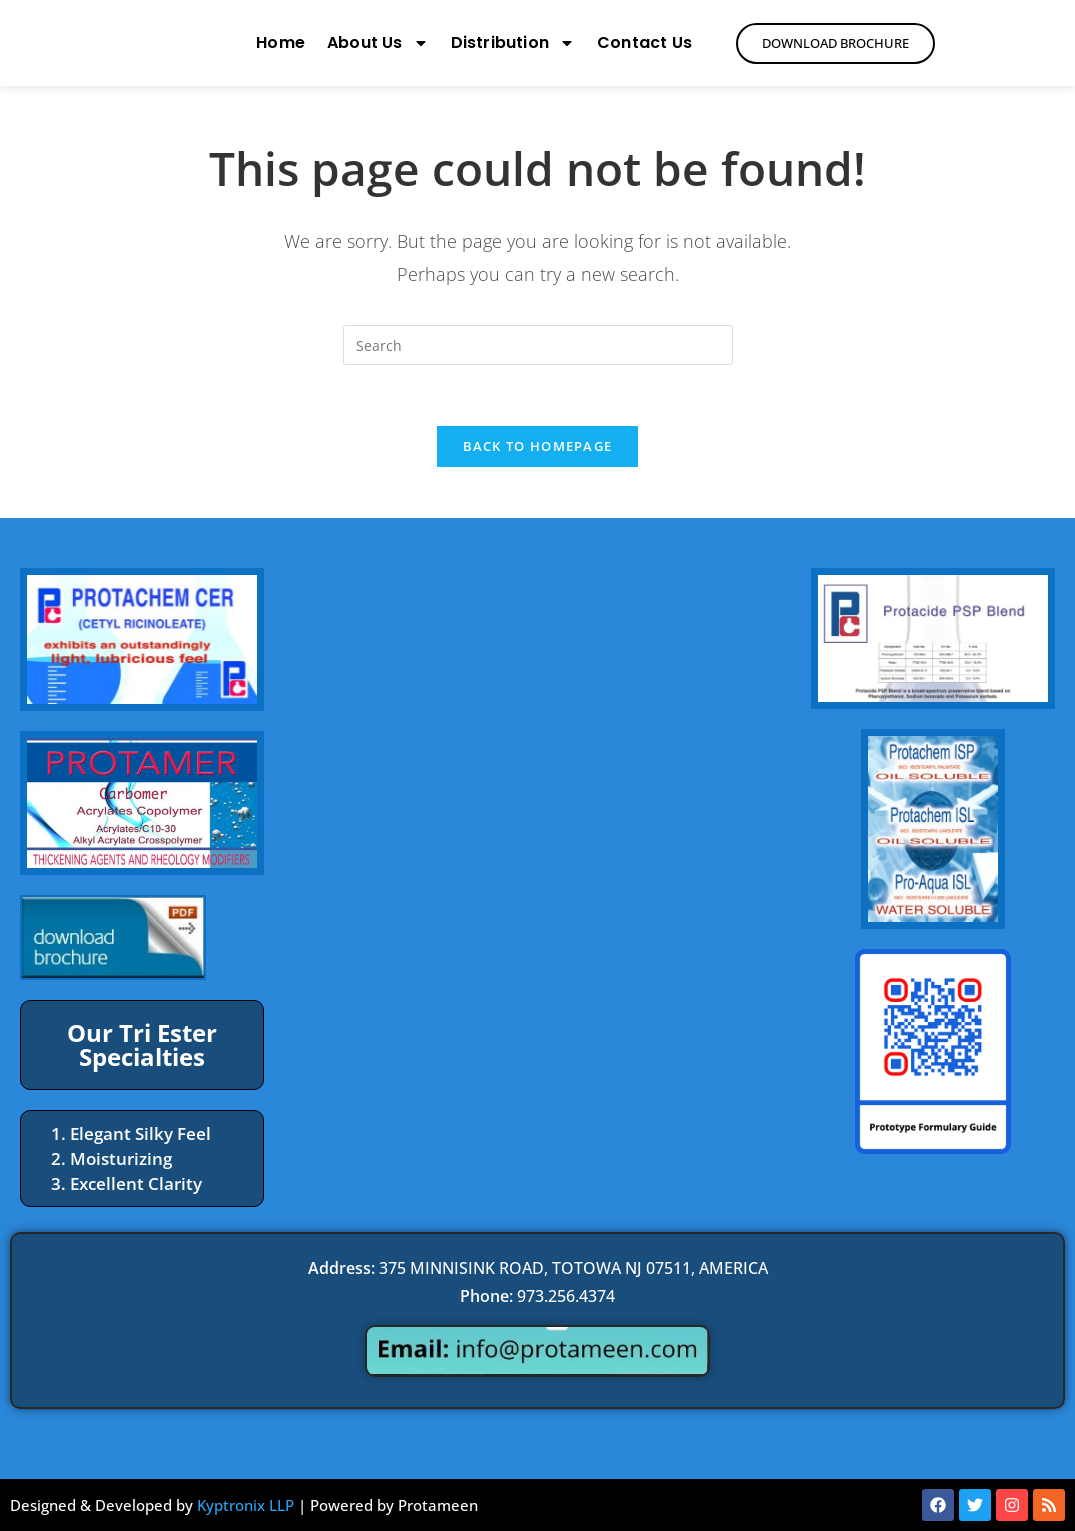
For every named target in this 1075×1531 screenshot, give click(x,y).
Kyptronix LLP (245, 1505)
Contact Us (644, 42)
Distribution (513, 43)
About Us (378, 43)
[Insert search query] (538, 345)
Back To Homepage (538, 446)
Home (280, 42)
